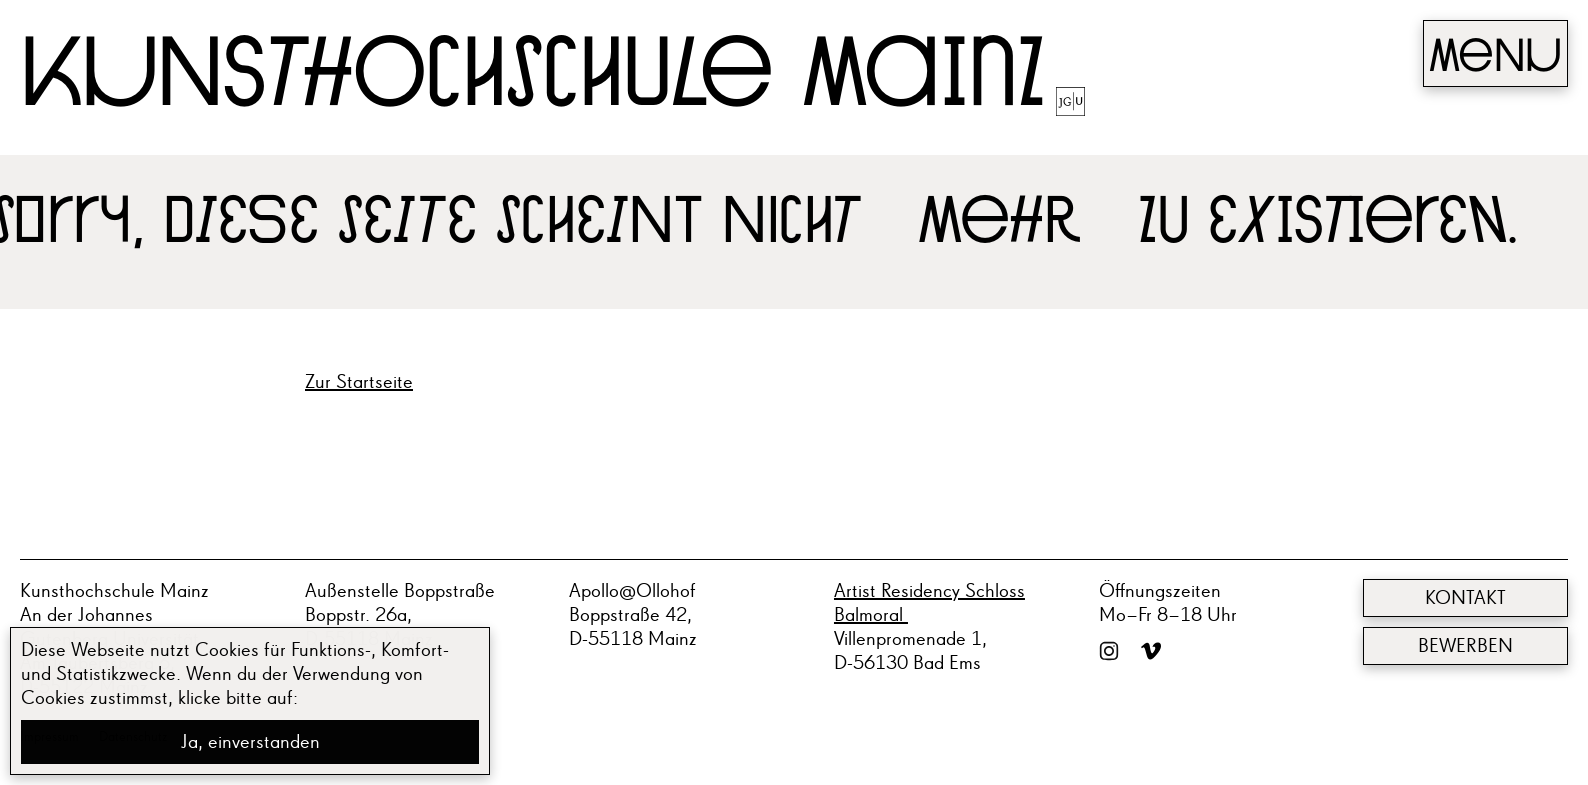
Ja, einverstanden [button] (250, 742)
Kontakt (1465, 598)
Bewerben (1465, 646)
